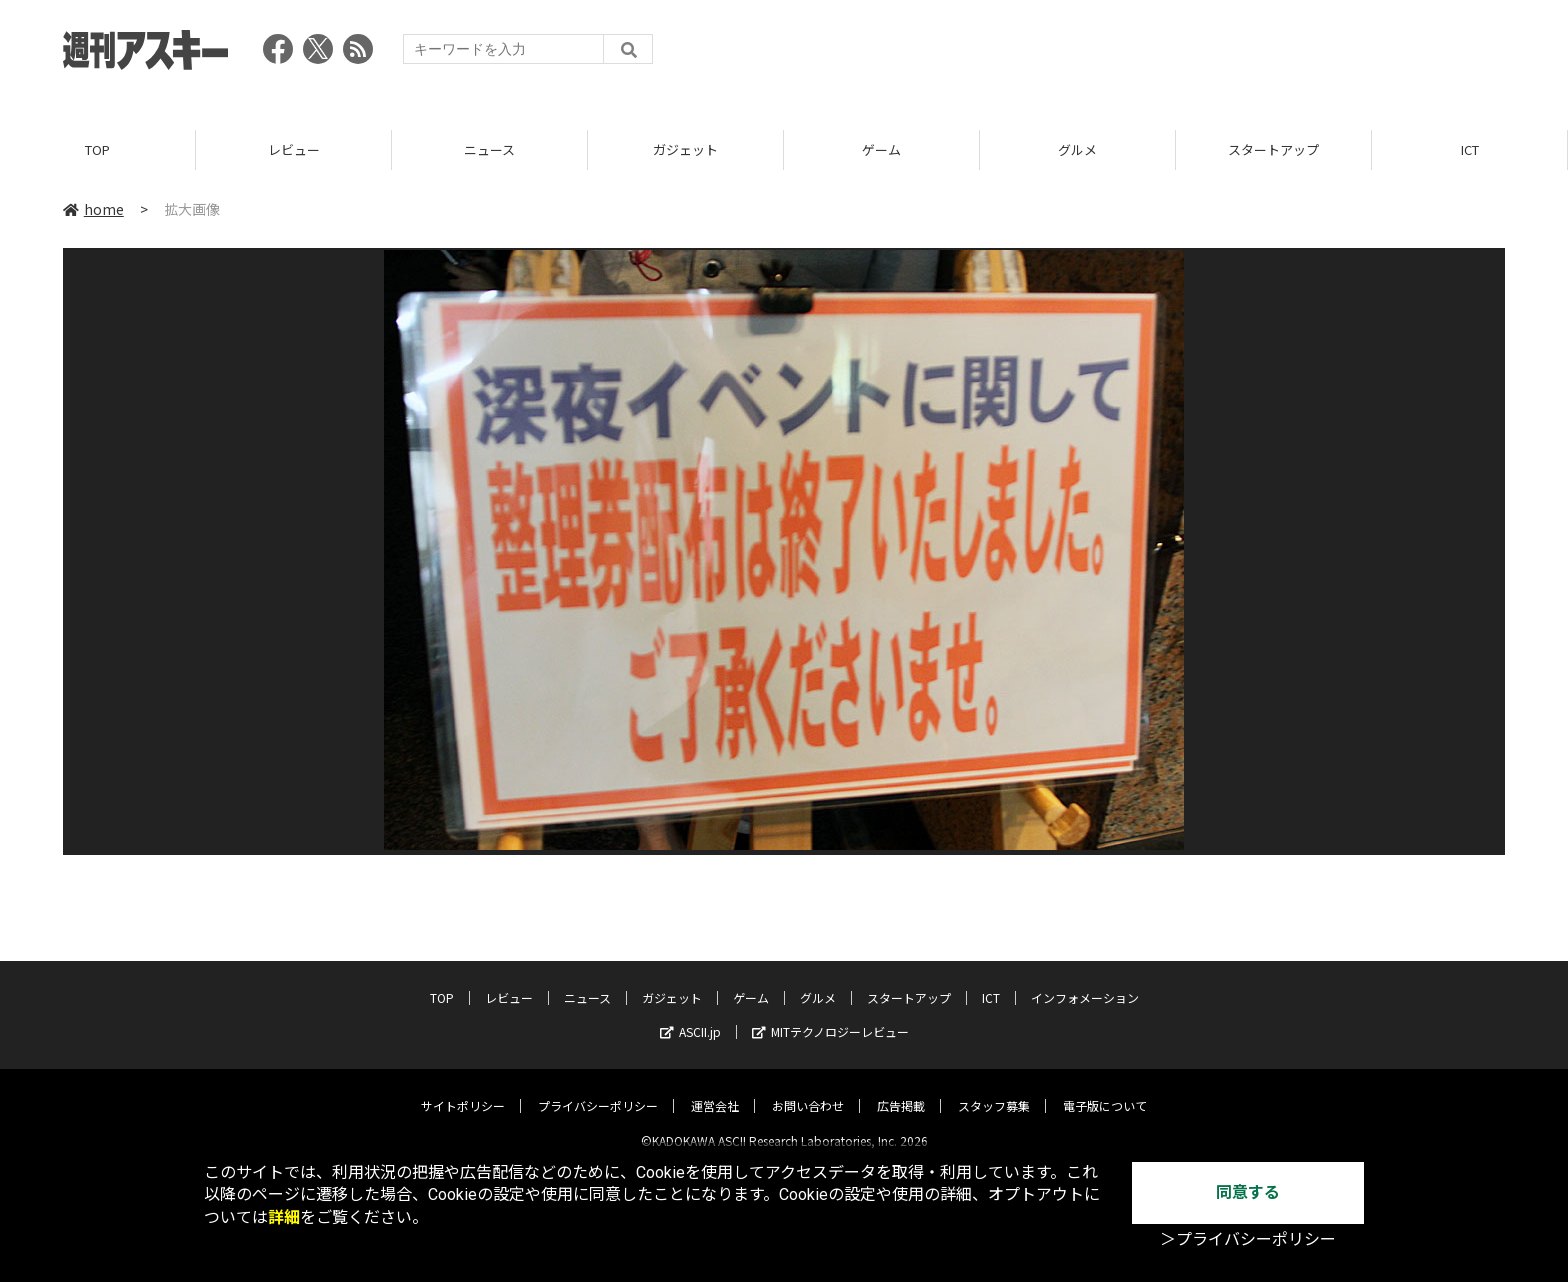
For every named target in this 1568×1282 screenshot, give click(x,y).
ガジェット (685, 149)
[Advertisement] (1141, 55)
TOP (97, 149)
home (93, 209)
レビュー (294, 149)
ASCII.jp (690, 1015)
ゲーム (881, 149)
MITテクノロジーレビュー (830, 1015)
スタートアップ (1273, 149)
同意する (1248, 1192)
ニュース (489, 149)
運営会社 (715, 1089)
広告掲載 (901, 1089)
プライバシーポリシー (598, 1089)
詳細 (284, 1217)
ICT (1470, 149)
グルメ (1077, 149)
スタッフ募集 (994, 1089)
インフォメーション (1085, 981)
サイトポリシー (463, 1089)
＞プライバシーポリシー (1248, 1239)
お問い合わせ (808, 1089)
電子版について (1105, 1089)
